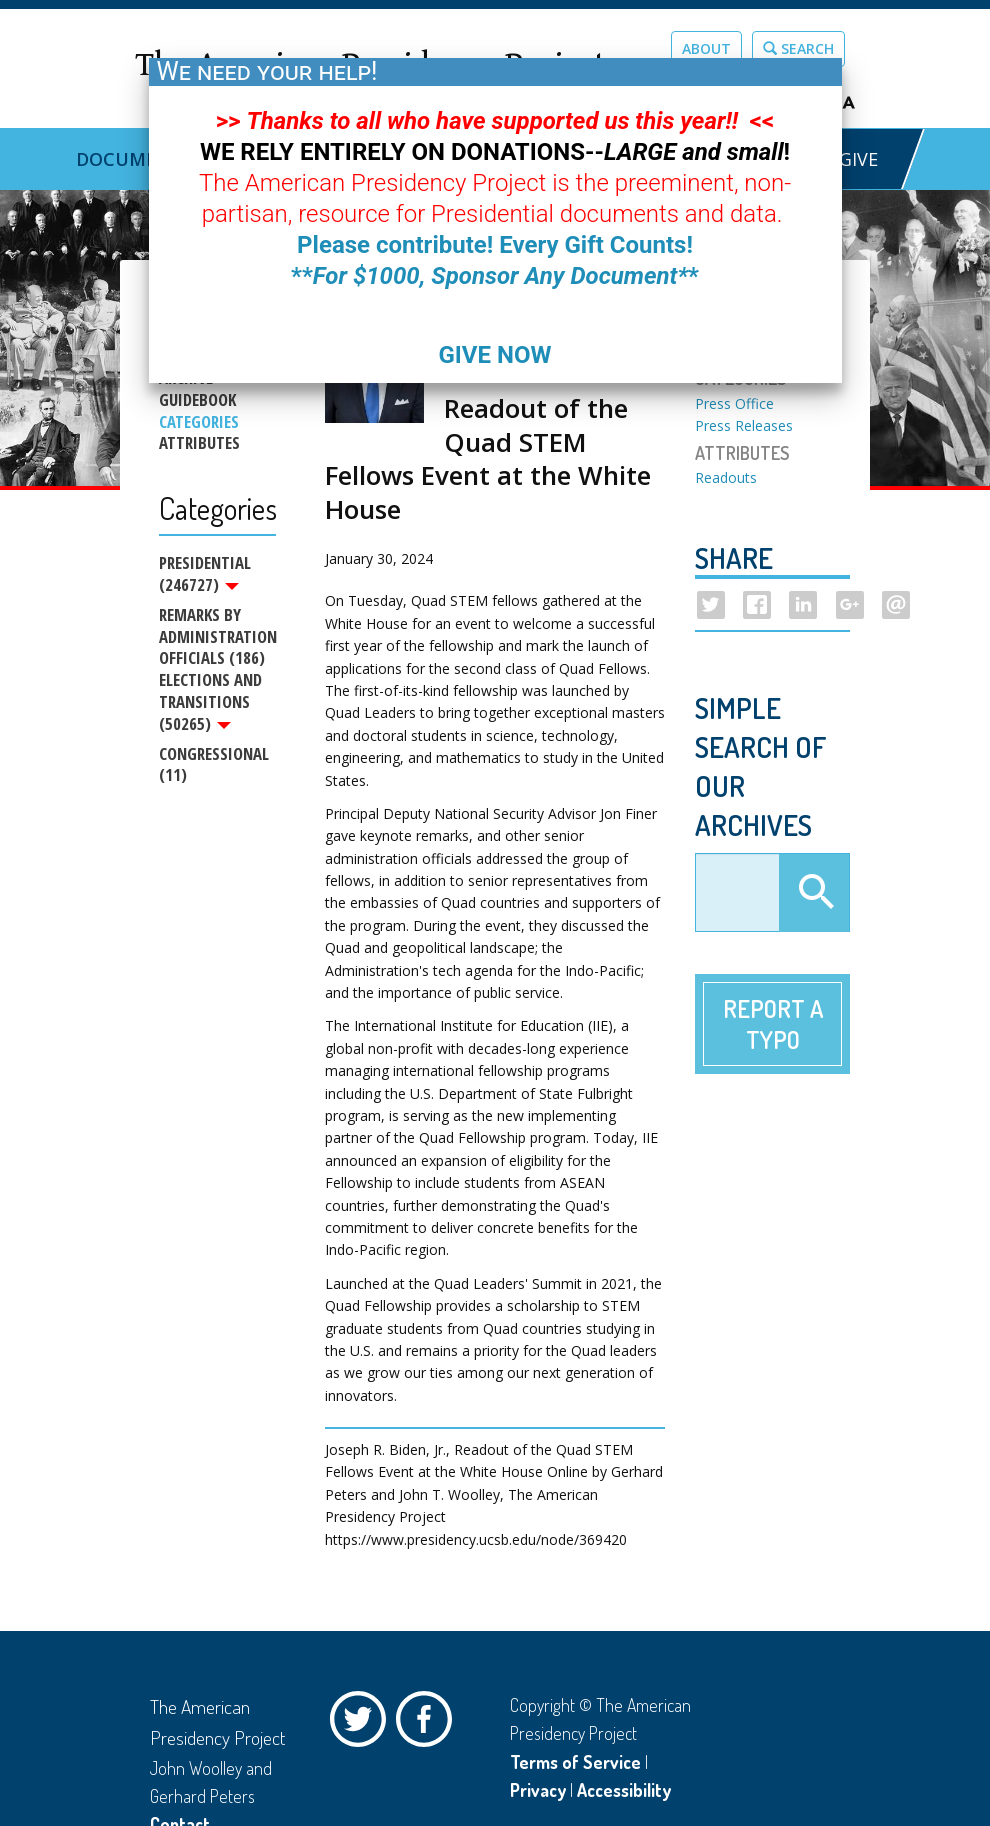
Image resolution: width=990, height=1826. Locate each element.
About (706, 48)
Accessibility (624, 1790)
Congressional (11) (214, 768)
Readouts (726, 477)
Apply (814, 893)
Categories (199, 422)
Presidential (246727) (205, 574)
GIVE (858, 159)
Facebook (429, 1724)
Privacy (538, 1790)
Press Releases (744, 425)
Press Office (734, 403)
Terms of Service (575, 1762)
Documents (135, 159)
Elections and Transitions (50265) (210, 703)
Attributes (199, 443)
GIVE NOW (494, 355)
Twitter (363, 1724)
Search (798, 48)
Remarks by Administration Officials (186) (217, 638)
